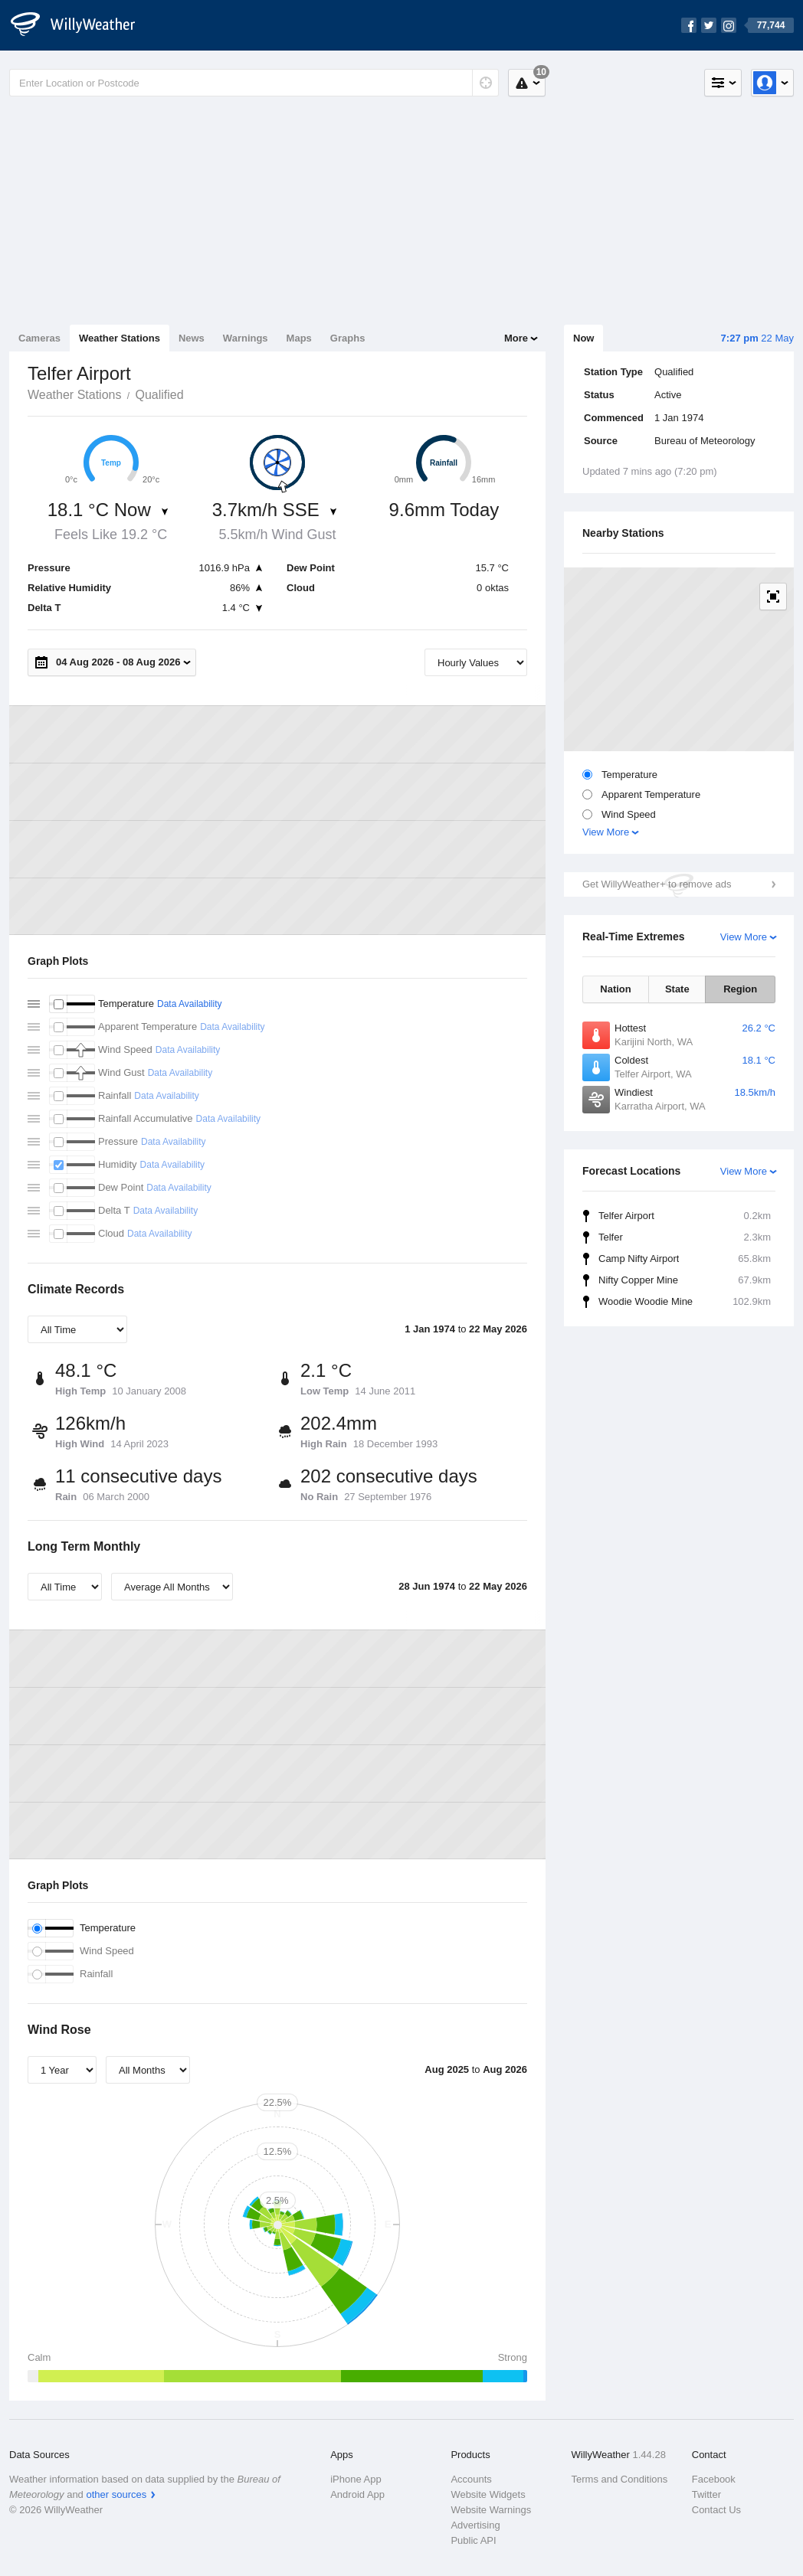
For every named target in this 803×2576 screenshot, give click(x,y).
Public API (473, 2540)
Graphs (347, 338)
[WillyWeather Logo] (81, 25)
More (516, 338)
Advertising (475, 2525)
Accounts (471, 2479)
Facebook (714, 2479)
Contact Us (716, 2510)
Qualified (159, 394)
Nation (615, 989)
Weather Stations (119, 338)
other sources (116, 2494)
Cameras (39, 338)
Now (583, 338)
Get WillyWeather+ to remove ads (656, 884)
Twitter (706, 2494)
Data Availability (189, 1004)
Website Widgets (488, 2494)
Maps (299, 338)
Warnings (245, 338)
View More (605, 832)
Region (740, 989)
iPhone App (356, 2479)
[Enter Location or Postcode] (254, 82)
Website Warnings (491, 2510)
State (677, 989)
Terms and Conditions (620, 2479)
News (192, 338)
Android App (357, 2494)
